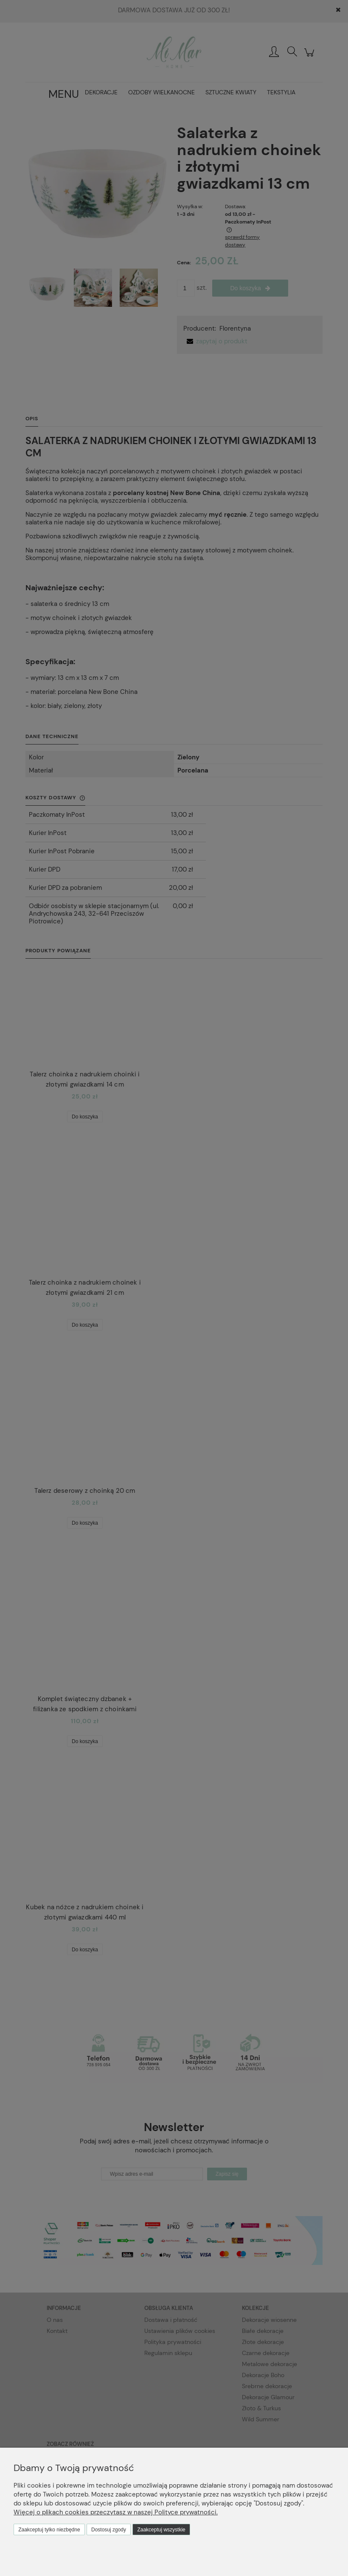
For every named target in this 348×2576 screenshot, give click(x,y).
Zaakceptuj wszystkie (161, 2530)
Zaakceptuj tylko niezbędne (49, 2530)
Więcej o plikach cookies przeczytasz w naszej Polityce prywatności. (116, 2512)
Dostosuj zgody (108, 2530)
